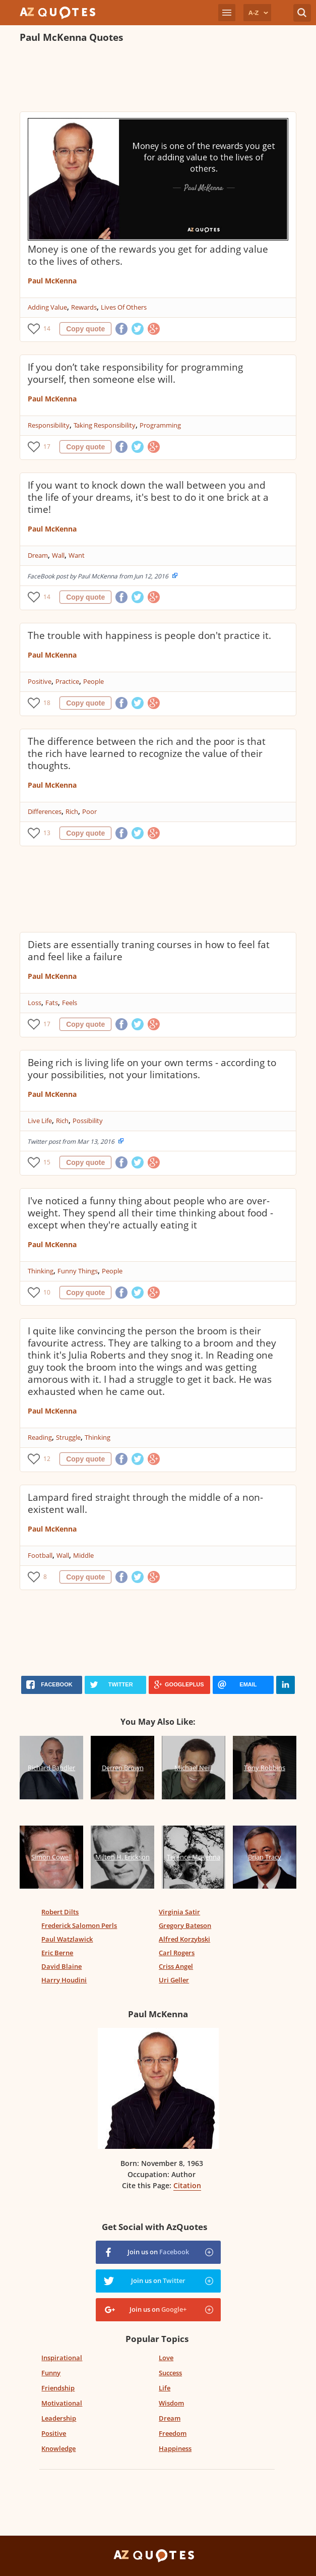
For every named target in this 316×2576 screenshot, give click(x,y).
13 (46, 833)
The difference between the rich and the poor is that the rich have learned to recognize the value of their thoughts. (147, 753)
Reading (40, 1437)
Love (166, 2357)
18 (46, 702)
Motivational (61, 2403)
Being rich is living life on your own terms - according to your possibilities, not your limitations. (152, 1069)
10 (46, 1292)
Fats (51, 1002)
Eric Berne (57, 1952)
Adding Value (47, 307)
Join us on (158, 2251)
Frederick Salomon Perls (79, 1925)
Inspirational (61, 2357)
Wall (58, 555)
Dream (38, 555)
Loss (34, 1002)
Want (77, 555)
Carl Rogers (177, 1952)
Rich (72, 811)
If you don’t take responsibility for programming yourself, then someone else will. (135, 373)
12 (46, 1458)
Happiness (175, 2448)
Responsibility (49, 425)
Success (170, 2372)
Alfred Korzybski (184, 1939)
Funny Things (77, 1270)
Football (40, 1555)
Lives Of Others (124, 307)
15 (46, 1162)
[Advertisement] (158, 78)
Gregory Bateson (185, 1925)
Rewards (84, 307)
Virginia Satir (179, 1911)
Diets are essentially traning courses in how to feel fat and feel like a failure (149, 951)
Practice (67, 681)
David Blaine (61, 1966)
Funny (50, 2372)
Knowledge (58, 2448)
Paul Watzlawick (67, 1939)
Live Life (40, 1120)
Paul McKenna (52, 280)
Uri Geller (174, 1979)
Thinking (40, 1270)
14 (46, 328)
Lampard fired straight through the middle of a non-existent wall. (145, 1503)
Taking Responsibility (105, 425)
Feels (69, 1002)
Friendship (58, 2387)
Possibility (88, 1120)
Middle (83, 1555)
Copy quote (85, 329)
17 (46, 446)
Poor (89, 811)
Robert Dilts (60, 1911)
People (93, 681)
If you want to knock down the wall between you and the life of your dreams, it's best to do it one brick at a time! (148, 497)
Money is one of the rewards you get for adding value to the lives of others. (148, 255)
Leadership (58, 2418)
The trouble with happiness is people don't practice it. (149, 635)
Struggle (68, 1437)
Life (164, 2387)
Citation (187, 2185)
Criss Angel (176, 1966)
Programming (160, 425)
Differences (44, 811)
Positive (39, 681)
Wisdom (171, 2403)
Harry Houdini (64, 1979)
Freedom (172, 2433)
